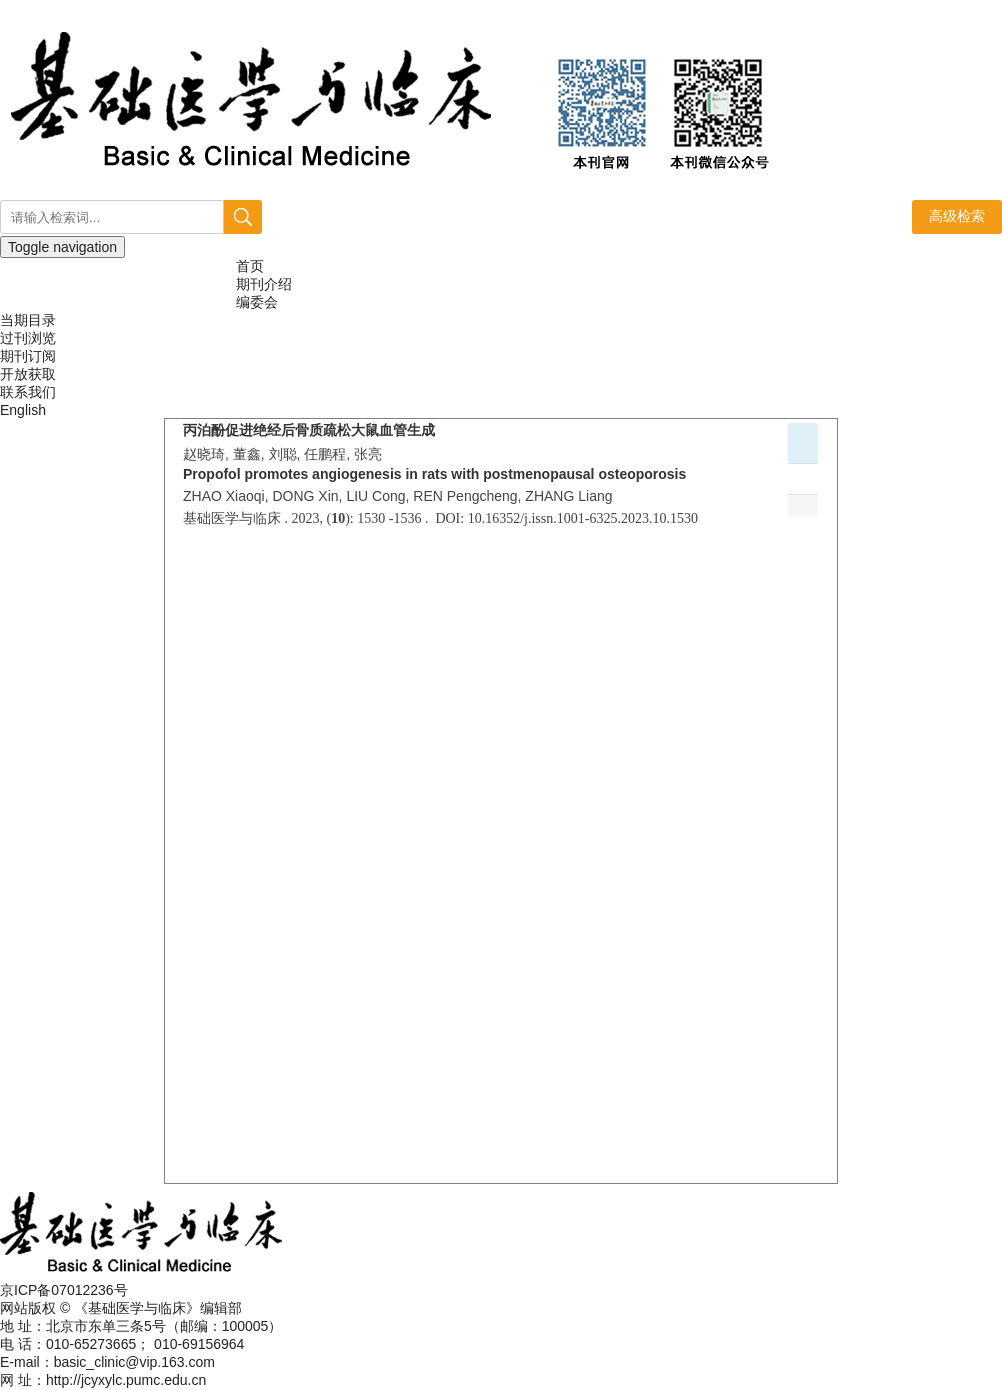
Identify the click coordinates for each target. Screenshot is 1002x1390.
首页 (250, 266)
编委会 (257, 302)
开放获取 (28, 374)
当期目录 (28, 320)
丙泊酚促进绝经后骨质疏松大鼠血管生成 (309, 430)
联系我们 (28, 392)
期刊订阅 (28, 356)
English (23, 410)
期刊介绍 (264, 284)
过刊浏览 (28, 338)
